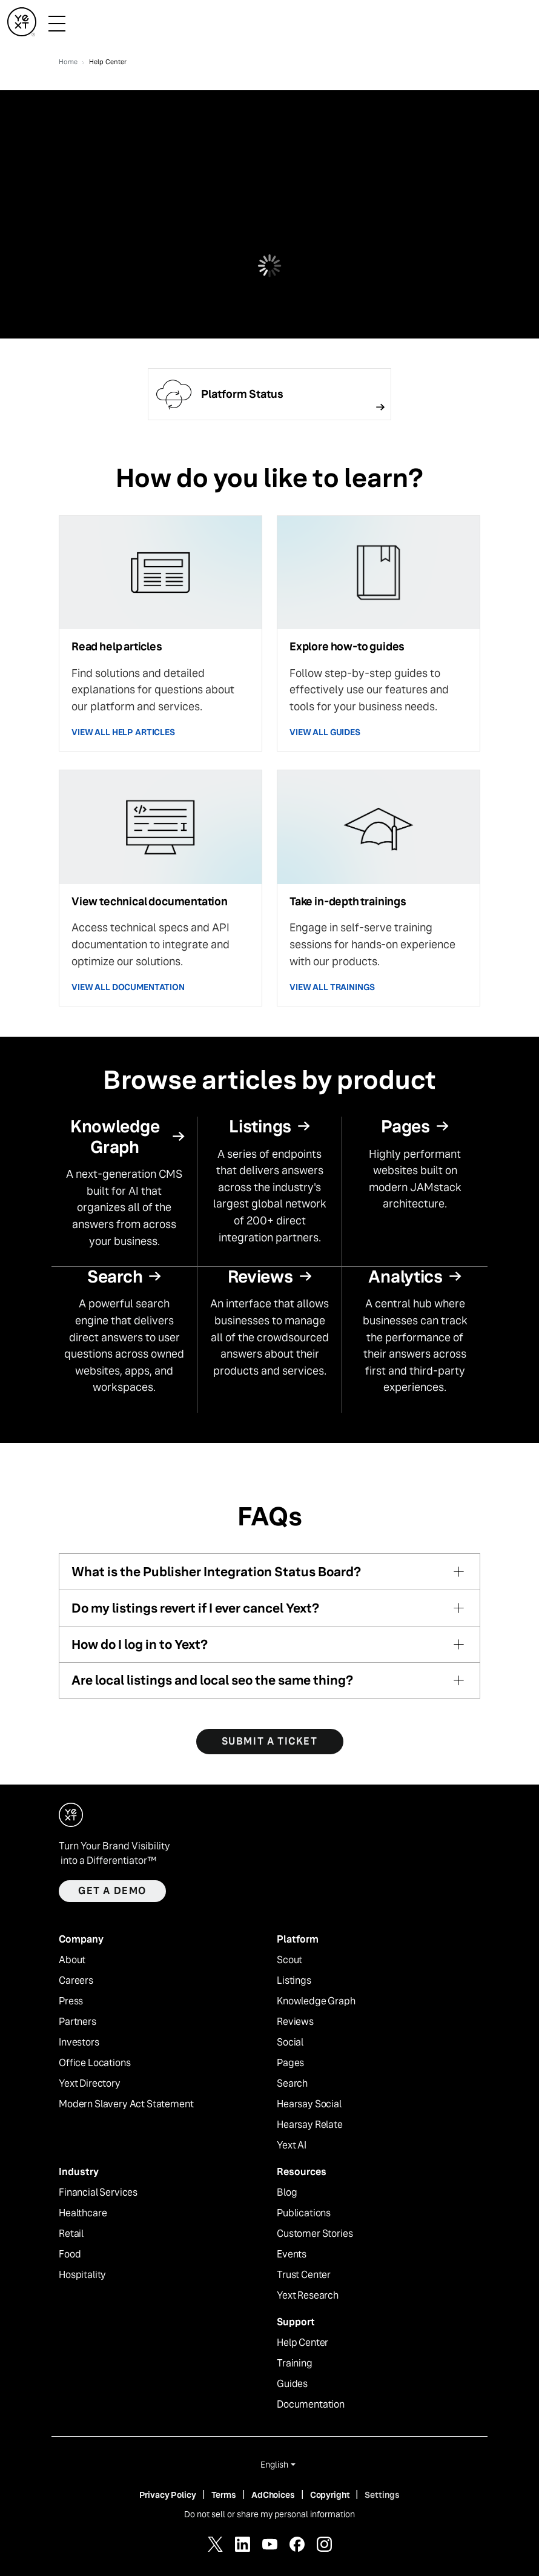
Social (290, 2042)
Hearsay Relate (310, 2125)
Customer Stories (314, 2234)
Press (71, 2001)
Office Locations (94, 2063)
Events (291, 2254)
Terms (223, 2494)
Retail (71, 2234)
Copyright (330, 2494)
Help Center (302, 2343)
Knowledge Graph (316, 2001)
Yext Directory (90, 2084)
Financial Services (98, 2193)
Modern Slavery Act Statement (126, 2104)
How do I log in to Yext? (139, 1644)
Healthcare (83, 2213)
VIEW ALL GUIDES (324, 732)
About (72, 1960)
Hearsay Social (309, 2104)
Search (292, 2084)
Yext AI (291, 2145)
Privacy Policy (167, 2494)
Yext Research (308, 2296)
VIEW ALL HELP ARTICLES (123, 732)
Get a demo (112, 1890)
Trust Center (304, 2275)
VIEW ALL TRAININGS (331, 987)
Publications (304, 2213)
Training (294, 2363)
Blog (287, 2193)
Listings (294, 1981)
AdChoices (273, 2494)
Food (70, 2254)
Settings (382, 2494)
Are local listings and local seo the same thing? (212, 1680)
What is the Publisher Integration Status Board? (216, 1572)
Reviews (295, 2022)
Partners (77, 2022)
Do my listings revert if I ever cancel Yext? (195, 1608)
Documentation (311, 2405)
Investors (79, 2042)
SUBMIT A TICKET (270, 1741)
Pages (290, 2063)
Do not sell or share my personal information (269, 2514)
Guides (292, 2384)
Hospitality (82, 2275)
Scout (289, 1960)
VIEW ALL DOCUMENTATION (128, 987)
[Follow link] (269, 394)
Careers (76, 1981)
